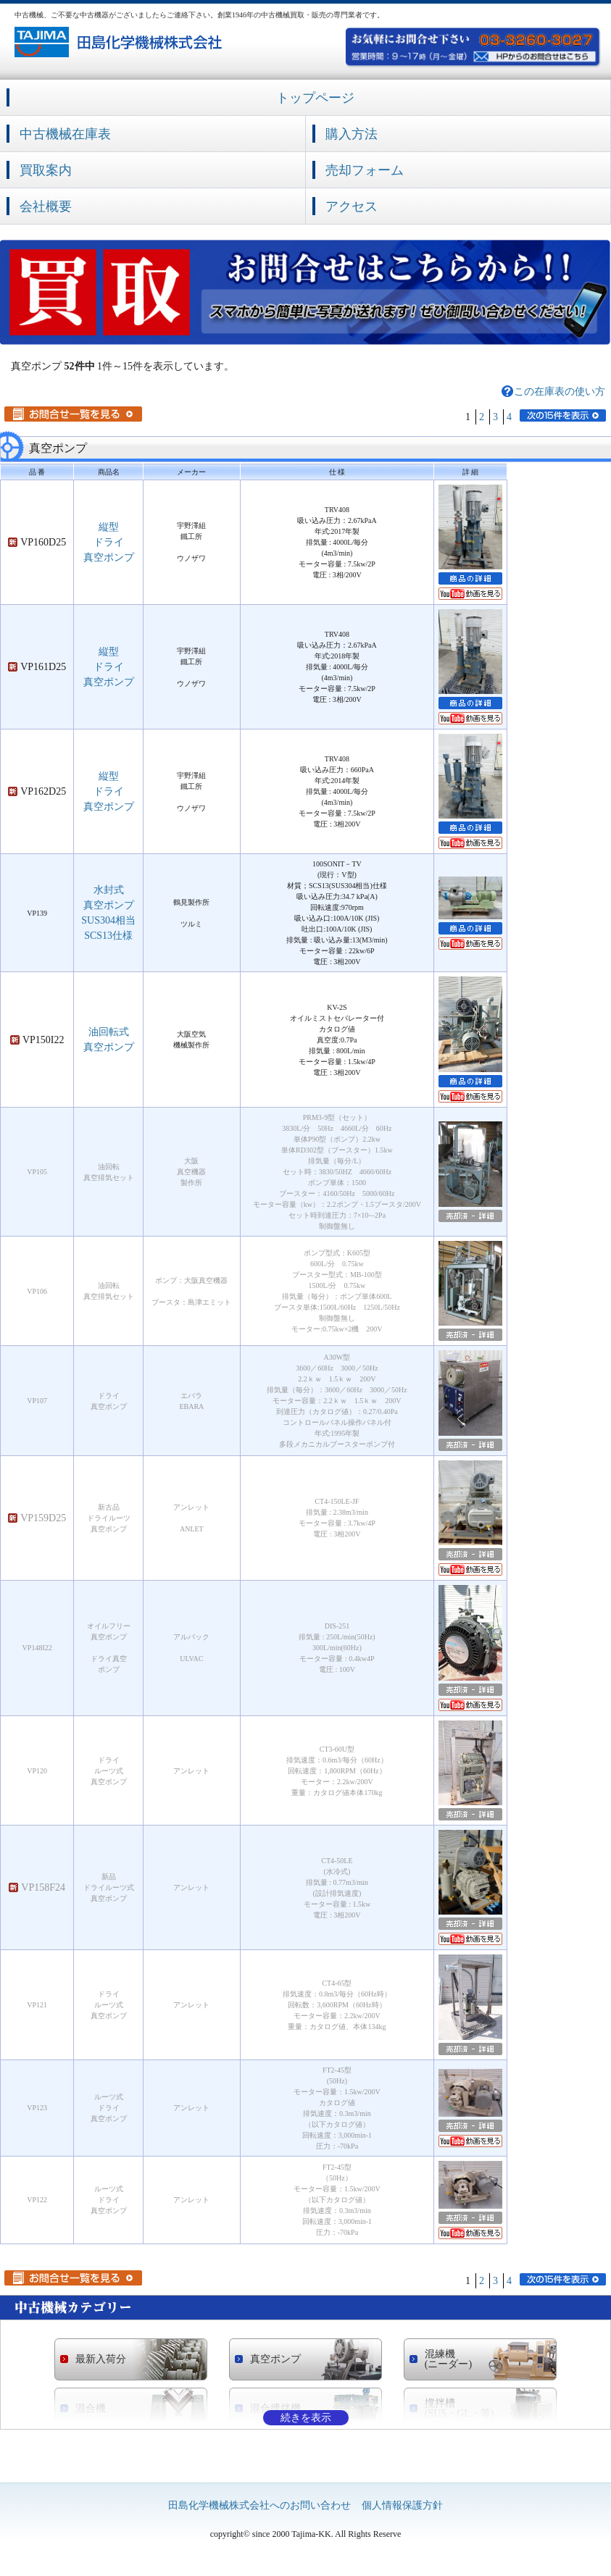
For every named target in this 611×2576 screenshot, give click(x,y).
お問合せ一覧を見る (73, 414)
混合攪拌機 (275, 2408)
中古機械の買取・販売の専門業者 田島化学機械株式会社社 (119, 42)
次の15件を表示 (563, 415)
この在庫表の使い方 (559, 391)
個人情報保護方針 (402, 2505)
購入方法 (351, 134)
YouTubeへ (470, 593)
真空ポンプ (275, 2359)
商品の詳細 (470, 578)
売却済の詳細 (470, 1216)
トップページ (315, 98)
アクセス (351, 206)
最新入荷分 (100, 2359)
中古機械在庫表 (65, 134)
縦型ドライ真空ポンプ (108, 542)
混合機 (90, 2408)
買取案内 (46, 170)
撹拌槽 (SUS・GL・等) (459, 2409)
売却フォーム (364, 170)
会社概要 (46, 206)
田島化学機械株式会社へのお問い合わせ (259, 2505)
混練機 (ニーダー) (448, 2359)
